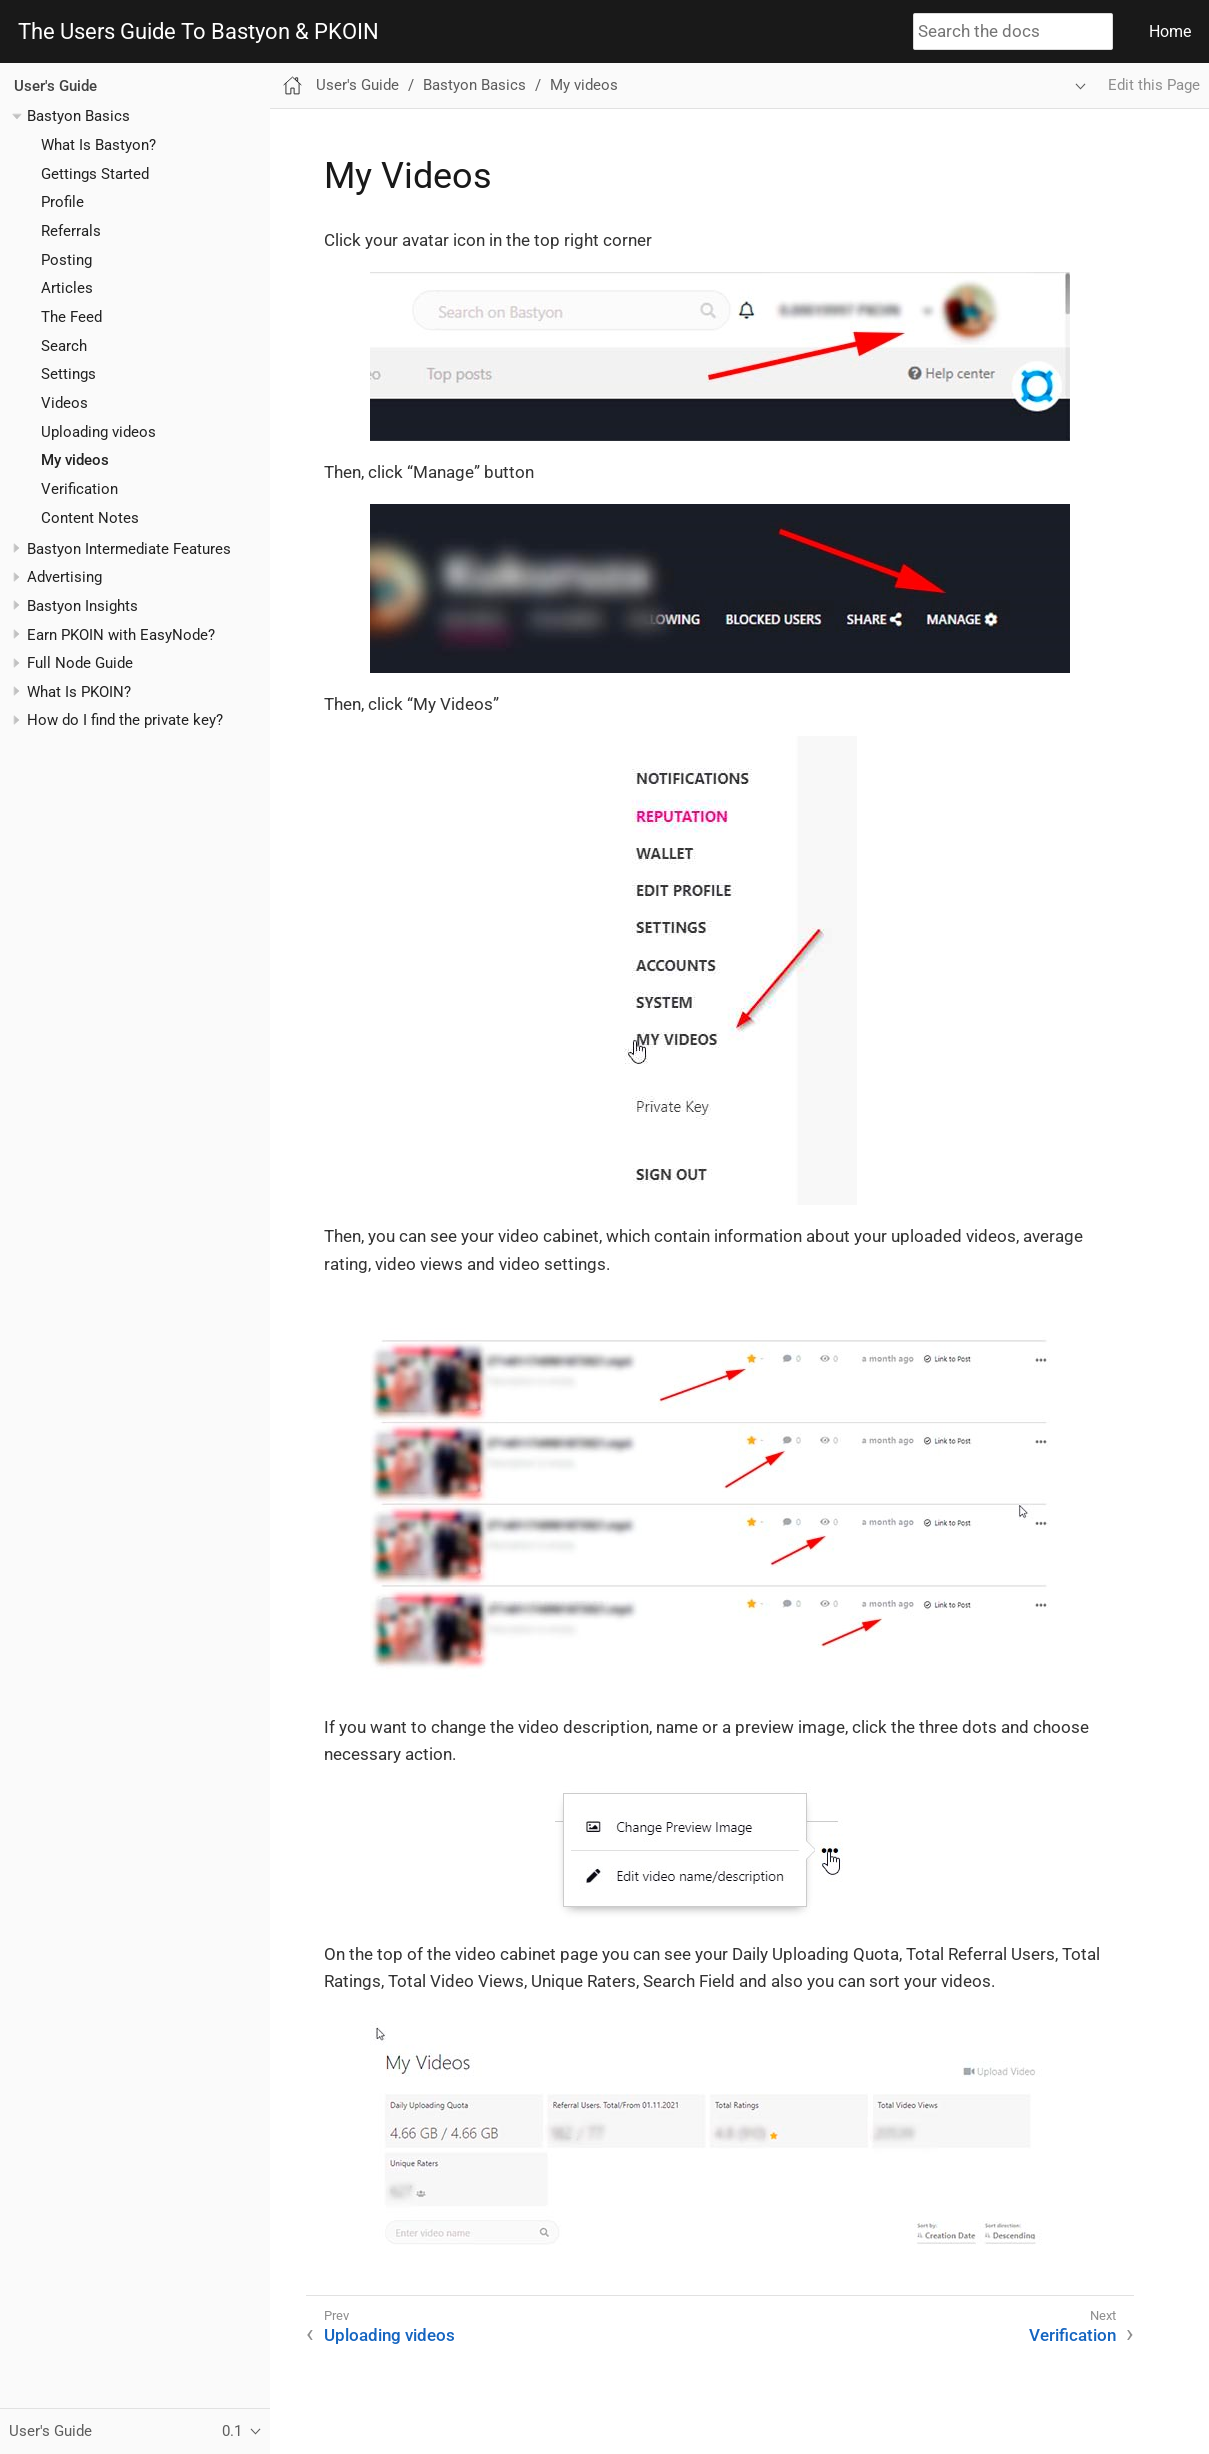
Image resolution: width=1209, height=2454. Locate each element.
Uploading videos (98, 432)
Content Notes (90, 518)
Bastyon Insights (82, 606)
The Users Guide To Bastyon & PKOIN (198, 32)
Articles (67, 288)
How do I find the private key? (125, 720)
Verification (79, 489)
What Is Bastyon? (98, 145)
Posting (66, 260)
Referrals (71, 231)
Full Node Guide (80, 663)
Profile (62, 202)
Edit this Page (1154, 85)
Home (1170, 31)
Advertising (64, 577)
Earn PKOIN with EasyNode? (121, 635)
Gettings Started (95, 174)
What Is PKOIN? (79, 692)
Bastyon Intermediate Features (129, 549)
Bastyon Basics (78, 116)
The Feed (71, 317)
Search (64, 346)
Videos (64, 403)
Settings (68, 374)
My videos (75, 460)
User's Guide (55, 86)
